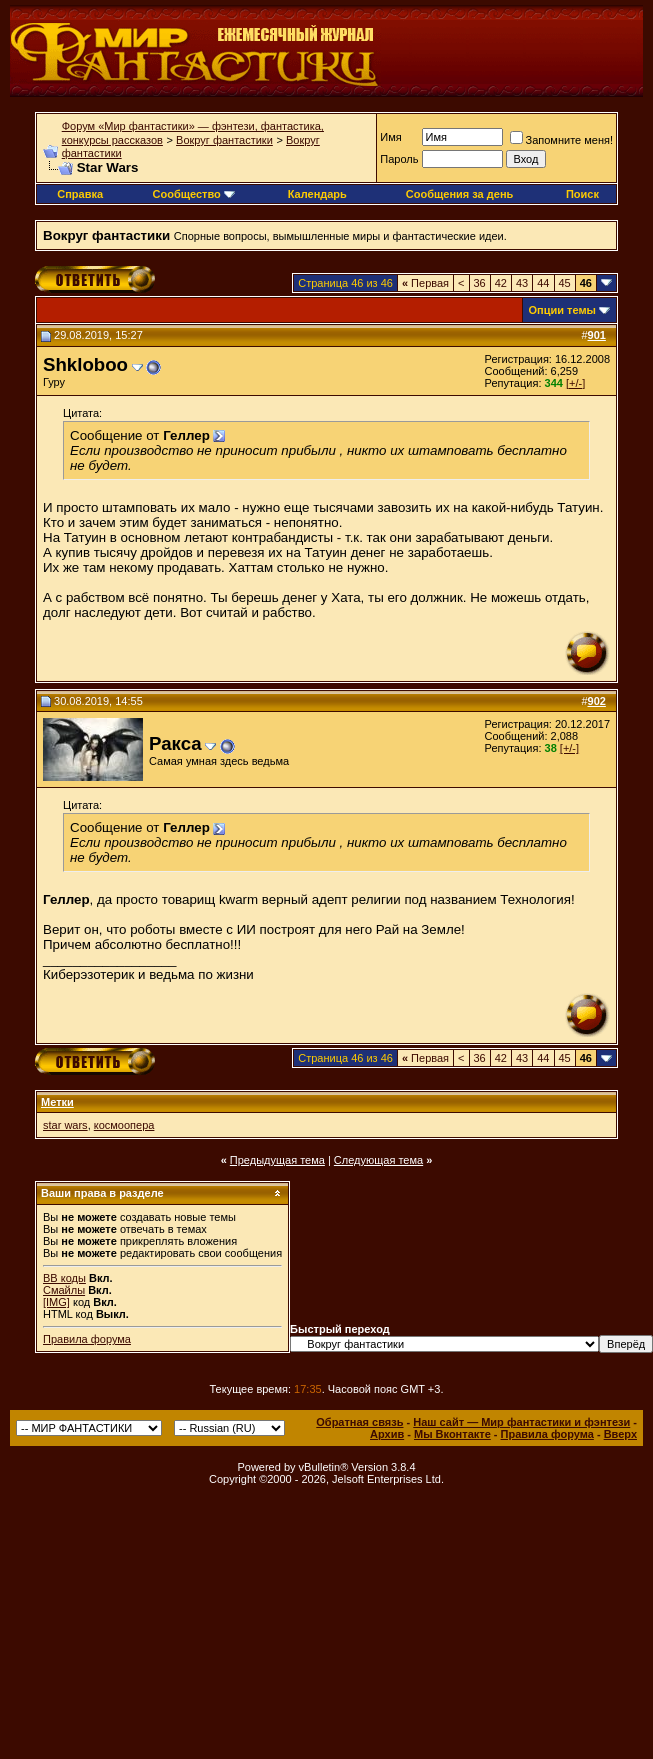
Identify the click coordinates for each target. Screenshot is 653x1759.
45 (565, 283)
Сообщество (194, 194)
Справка (80, 194)
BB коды (64, 1278)
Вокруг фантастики (224, 140)
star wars (65, 1125)
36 (480, 283)
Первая (425, 283)
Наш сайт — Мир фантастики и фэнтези (521, 1422)
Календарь (317, 194)
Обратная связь (359, 1422)
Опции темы (562, 310)
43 (522, 283)
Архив (387, 1434)
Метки (57, 1102)
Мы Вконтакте (452, 1434)
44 (543, 283)
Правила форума (87, 1339)
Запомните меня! (561, 140)
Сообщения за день (459, 194)
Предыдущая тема (277, 1160)
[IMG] (56, 1302)
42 (501, 283)
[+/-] (575, 383)
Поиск (582, 194)
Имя (390, 137)
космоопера (124, 1125)
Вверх (620, 1434)
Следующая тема (378, 1160)
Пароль (399, 159)
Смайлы (64, 1290)
